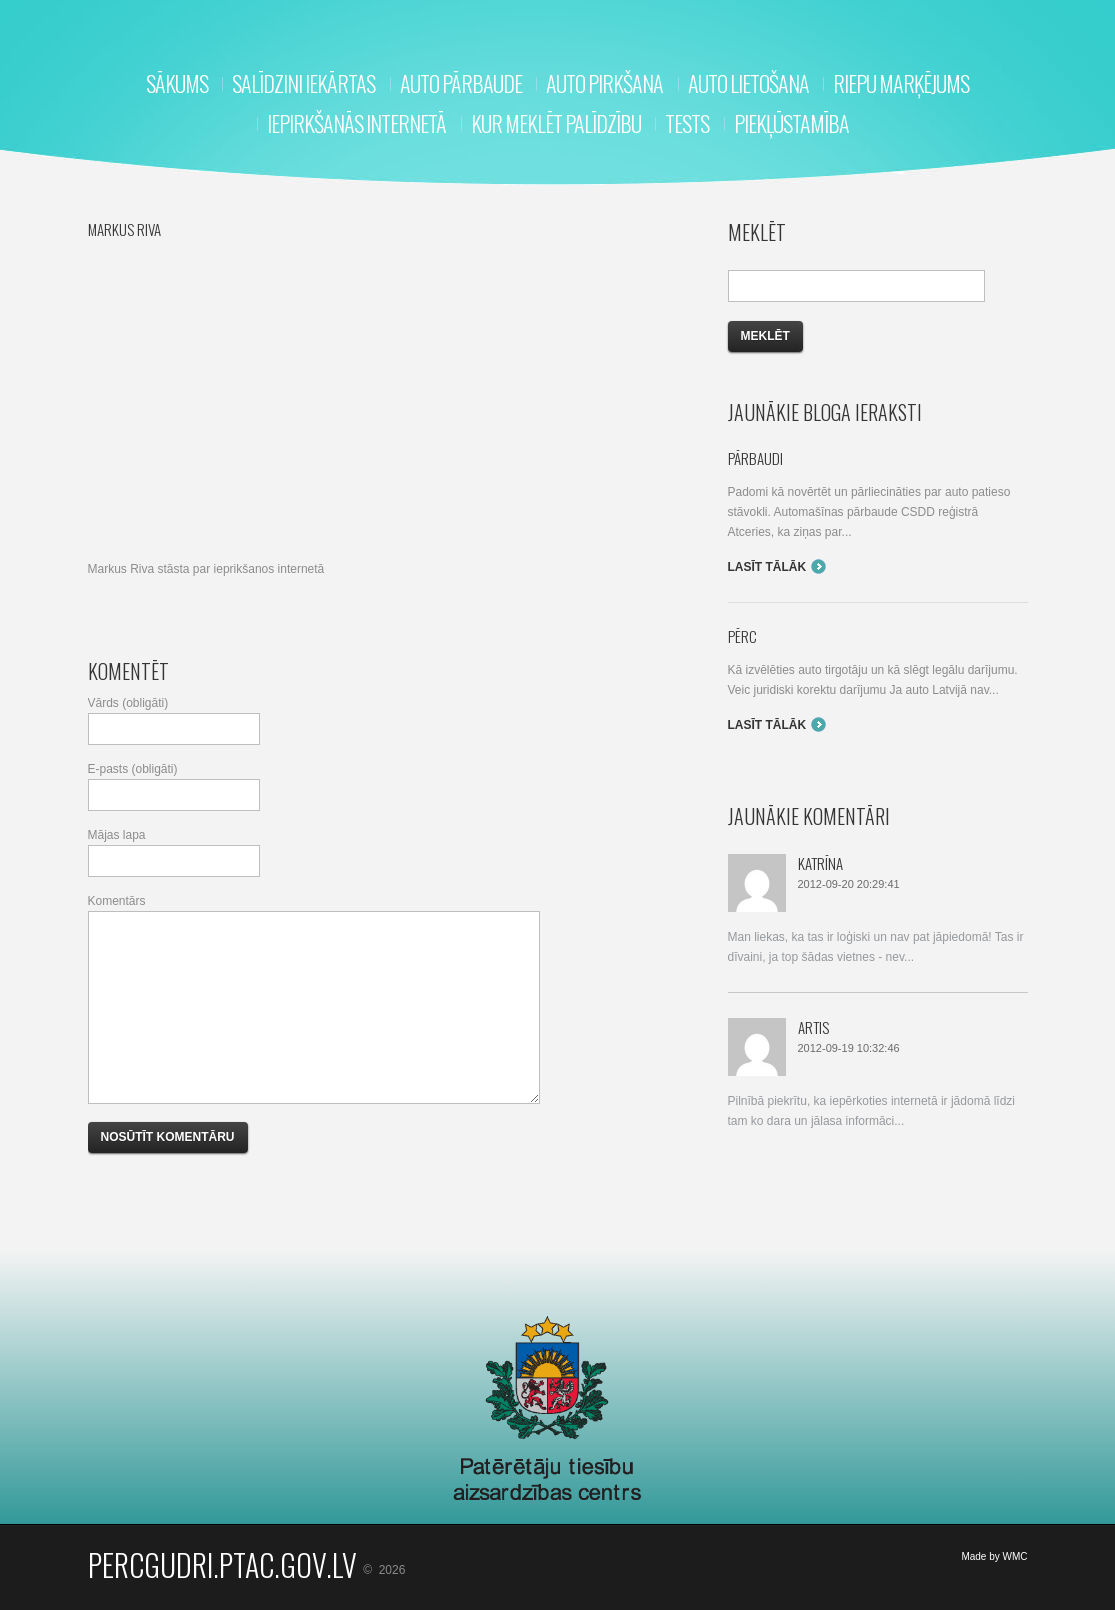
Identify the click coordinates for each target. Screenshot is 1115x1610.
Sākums (177, 83)
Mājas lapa (117, 835)
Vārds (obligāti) (128, 703)
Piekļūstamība (791, 123)
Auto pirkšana (604, 83)
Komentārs (117, 901)
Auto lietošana (748, 83)
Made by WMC (994, 1556)
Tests (687, 123)
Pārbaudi (755, 458)
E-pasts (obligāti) (133, 769)
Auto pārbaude (461, 83)
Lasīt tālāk (767, 567)
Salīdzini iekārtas (303, 83)
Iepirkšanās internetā (356, 123)
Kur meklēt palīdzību (556, 123)
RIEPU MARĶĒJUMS (901, 83)
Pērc (742, 636)
